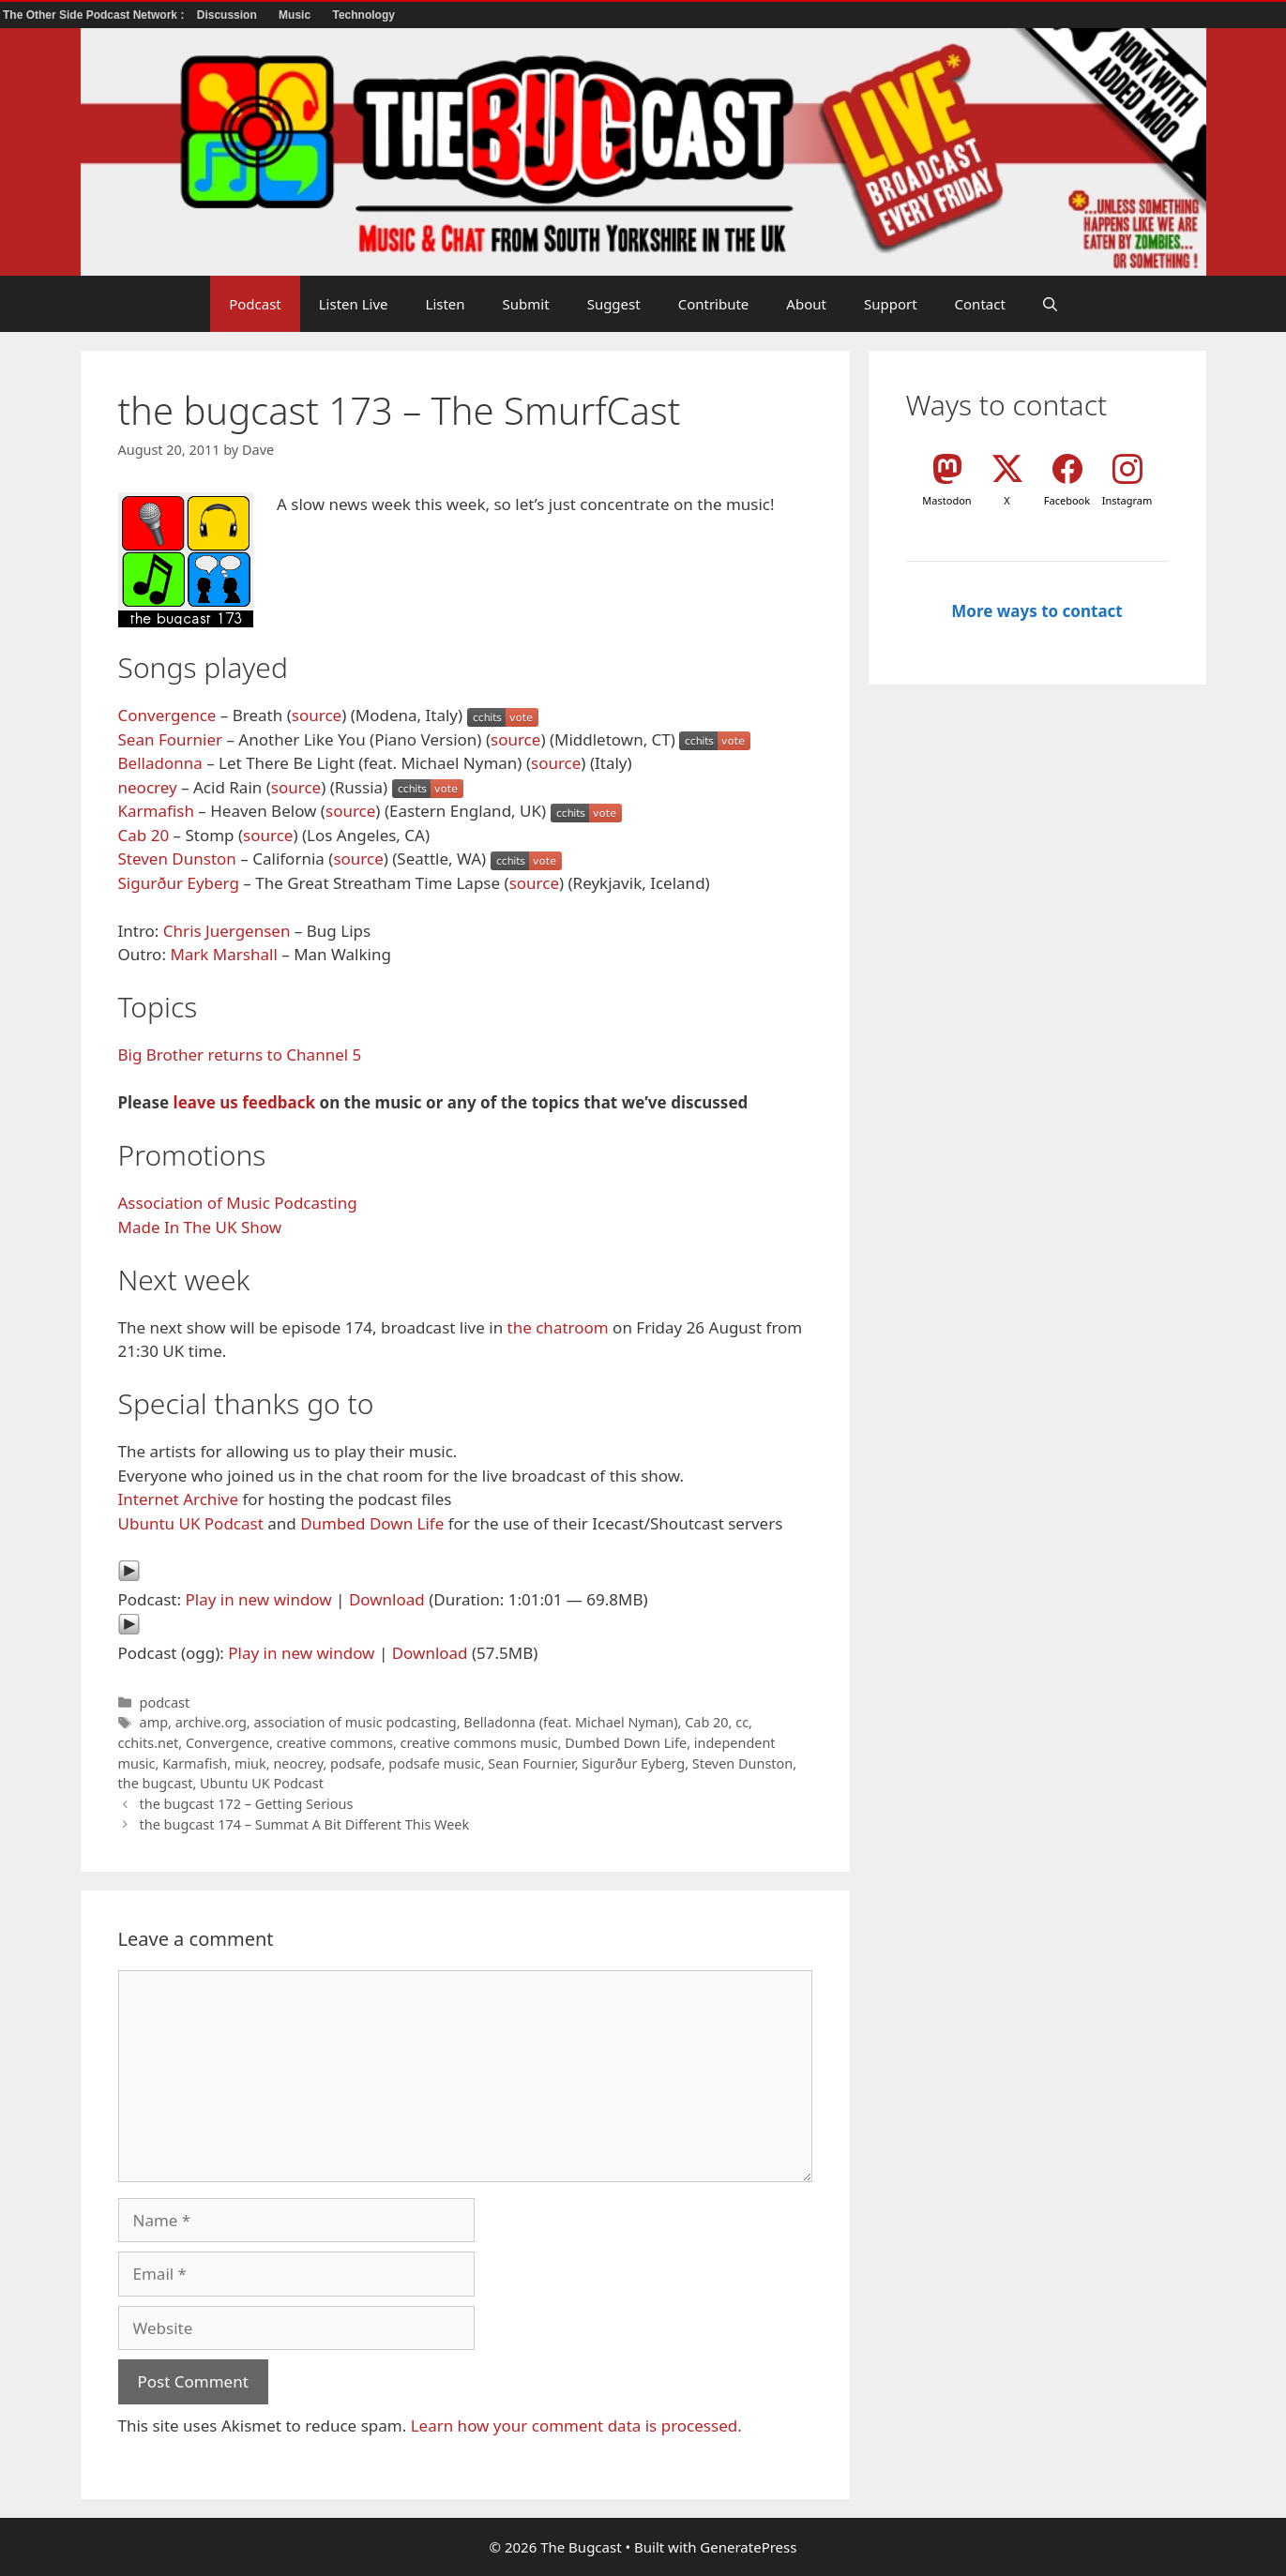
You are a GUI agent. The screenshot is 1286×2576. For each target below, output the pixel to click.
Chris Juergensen (227, 931)
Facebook (1067, 500)
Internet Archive (178, 1499)
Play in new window (258, 1599)
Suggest (614, 303)
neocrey (147, 787)
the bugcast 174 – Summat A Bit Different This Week (305, 1824)
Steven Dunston (177, 858)
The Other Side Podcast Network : (95, 15)
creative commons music (479, 1743)
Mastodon (946, 500)
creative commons (335, 1743)
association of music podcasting (354, 1722)
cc (742, 1722)
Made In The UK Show (200, 1227)
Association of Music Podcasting (237, 1202)
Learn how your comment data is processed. (576, 2425)
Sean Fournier (170, 739)
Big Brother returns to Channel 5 (240, 1054)
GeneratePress (748, 2547)
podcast (165, 1702)
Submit (526, 303)
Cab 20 (144, 835)
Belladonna (160, 763)
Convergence (167, 715)
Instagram (1127, 500)
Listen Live (353, 303)
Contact (980, 303)
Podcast (255, 303)
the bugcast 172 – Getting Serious (247, 1804)
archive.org (211, 1722)
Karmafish (156, 810)
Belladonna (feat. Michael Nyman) (570, 1722)
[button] (1050, 304)
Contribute (713, 303)
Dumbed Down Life (372, 1523)
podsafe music (434, 1763)
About (806, 303)
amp (154, 1722)
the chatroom (558, 1327)
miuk (250, 1763)
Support (890, 303)
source (316, 715)
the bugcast (155, 1783)
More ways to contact (1036, 611)
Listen (445, 303)
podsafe (356, 1763)
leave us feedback (245, 1102)
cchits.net (148, 1743)
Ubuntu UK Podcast (191, 1523)
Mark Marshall (223, 954)
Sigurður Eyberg (178, 883)
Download (387, 1599)
